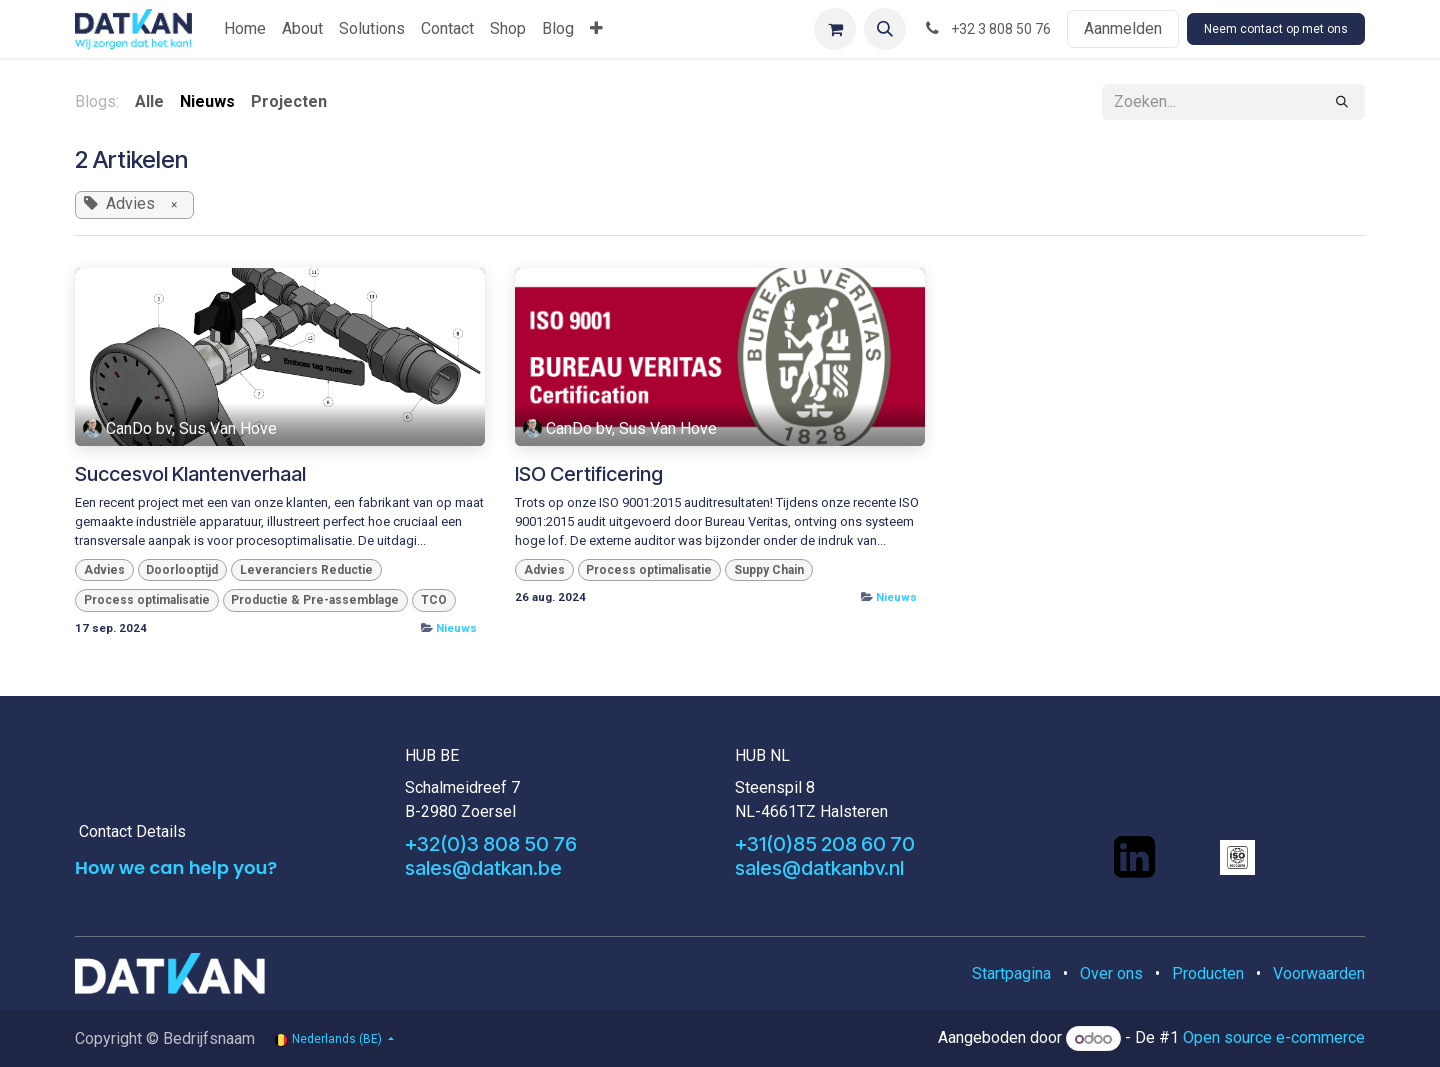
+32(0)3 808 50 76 (491, 844)
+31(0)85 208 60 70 (825, 844)
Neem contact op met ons (1276, 29)
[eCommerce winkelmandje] (835, 29)
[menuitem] (245, 29)
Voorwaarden (1319, 973)
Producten (1208, 973)
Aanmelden (1123, 28)
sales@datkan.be (483, 868)
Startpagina (1011, 973)
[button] (885, 29)
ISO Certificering (589, 474)
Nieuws (456, 628)
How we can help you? (176, 867)
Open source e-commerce (1274, 1038)
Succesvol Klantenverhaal (190, 474)
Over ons (1111, 973)
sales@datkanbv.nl (819, 868)
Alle (149, 101)
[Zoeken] (1342, 102)
